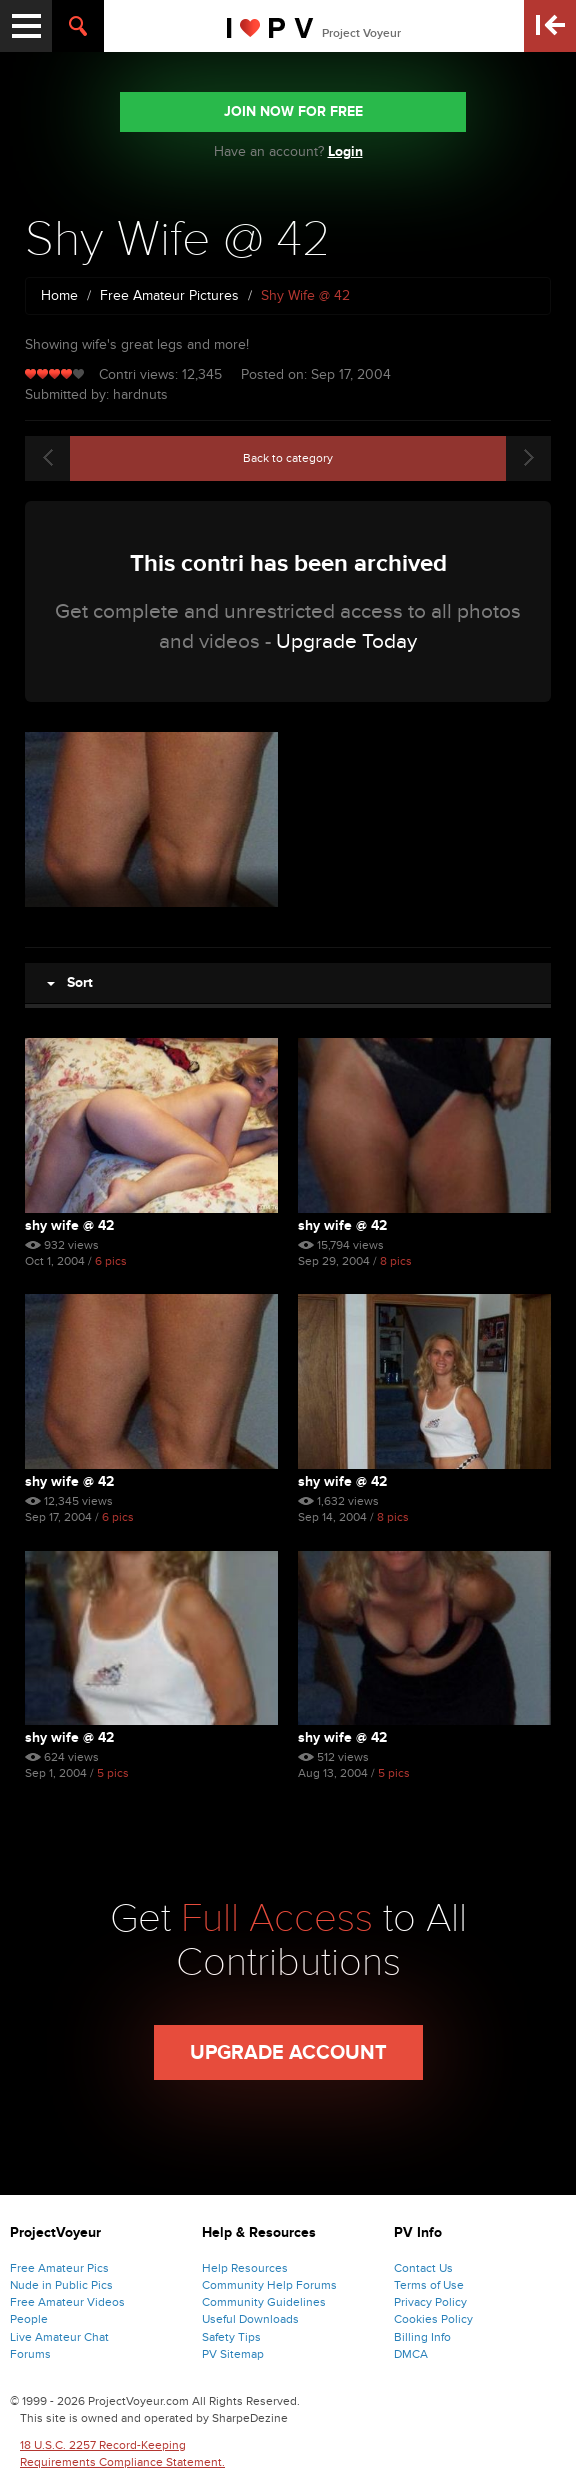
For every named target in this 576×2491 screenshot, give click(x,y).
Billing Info (422, 2337)
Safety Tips (231, 2337)
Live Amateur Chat (59, 2337)
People (29, 2319)
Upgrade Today (346, 641)
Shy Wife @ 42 (69, 1225)
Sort (70, 982)
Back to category (288, 458)
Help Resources (245, 2268)
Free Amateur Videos (67, 2302)
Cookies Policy (433, 2319)
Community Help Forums (269, 2285)
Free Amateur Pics (59, 2268)
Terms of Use (429, 2285)
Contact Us (423, 2268)
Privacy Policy (430, 2302)
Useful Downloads (250, 2319)
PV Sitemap (233, 2354)
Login (345, 151)
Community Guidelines (264, 2302)
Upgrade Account (288, 2053)
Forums (30, 2354)
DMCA (411, 2354)
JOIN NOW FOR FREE (293, 111)
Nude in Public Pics (61, 2285)
